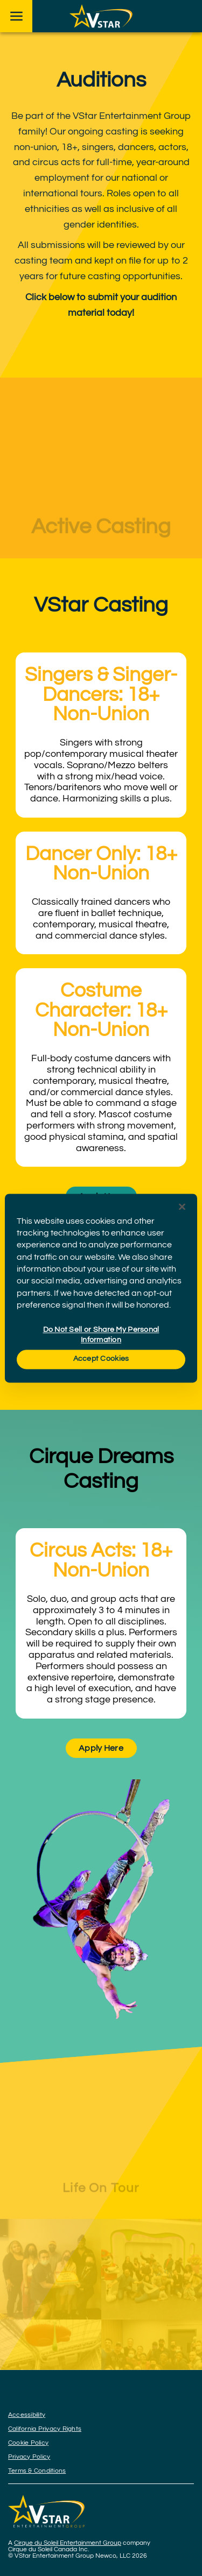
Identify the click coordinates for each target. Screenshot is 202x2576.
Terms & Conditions (37, 2470)
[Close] (182, 1206)
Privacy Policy (29, 2456)
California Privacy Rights (44, 2428)
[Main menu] (16, 16)
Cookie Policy (28, 2442)
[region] (101, 1288)
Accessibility (26, 2414)
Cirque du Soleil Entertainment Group (67, 2542)
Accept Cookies (101, 1358)
